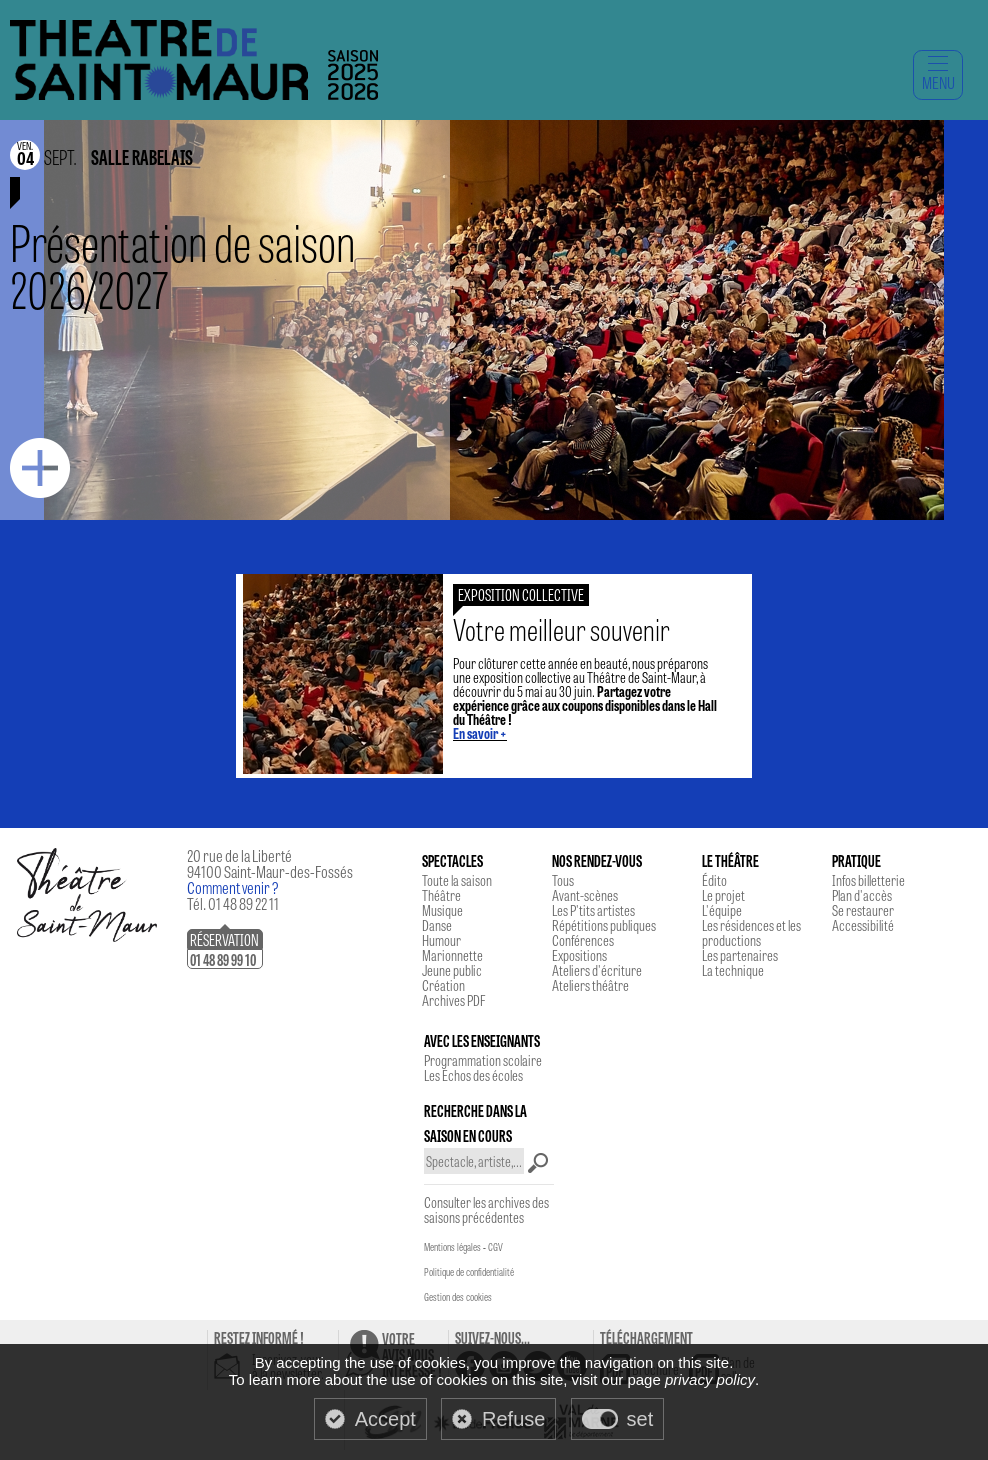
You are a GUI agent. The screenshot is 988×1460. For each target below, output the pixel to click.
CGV (495, 1247)
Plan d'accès (862, 895)
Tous (563, 880)
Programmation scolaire (483, 1060)
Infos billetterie (868, 880)
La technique (733, 970)
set (640, 1419)
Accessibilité (863, 925)
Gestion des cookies (458, 1297)
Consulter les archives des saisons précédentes (486, 1209)
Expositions (579, 955)
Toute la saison (457, 880)
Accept (385, 1419)
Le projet (723, 895)
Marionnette (452, 955)
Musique (442, 910)
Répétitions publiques (604, 925)
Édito (714, 880)
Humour (441, 940)
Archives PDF (453, 1000)
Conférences (583, 940)
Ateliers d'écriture (597, 970)
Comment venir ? (233, 887)
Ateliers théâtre (590, 985)
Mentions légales (452, 1247)
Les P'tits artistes (593, 910)
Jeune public (452, 970)
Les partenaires (740, 955)
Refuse (513, 1419)
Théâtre (441, 895)
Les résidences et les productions (751, 932)
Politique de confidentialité (469, 1272)
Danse (437, 925)
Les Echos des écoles (473, 1075)
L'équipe (722, 910)
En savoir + (480, 733)
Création (443, 985)
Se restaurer (863, 910)
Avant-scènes (585, 895)
